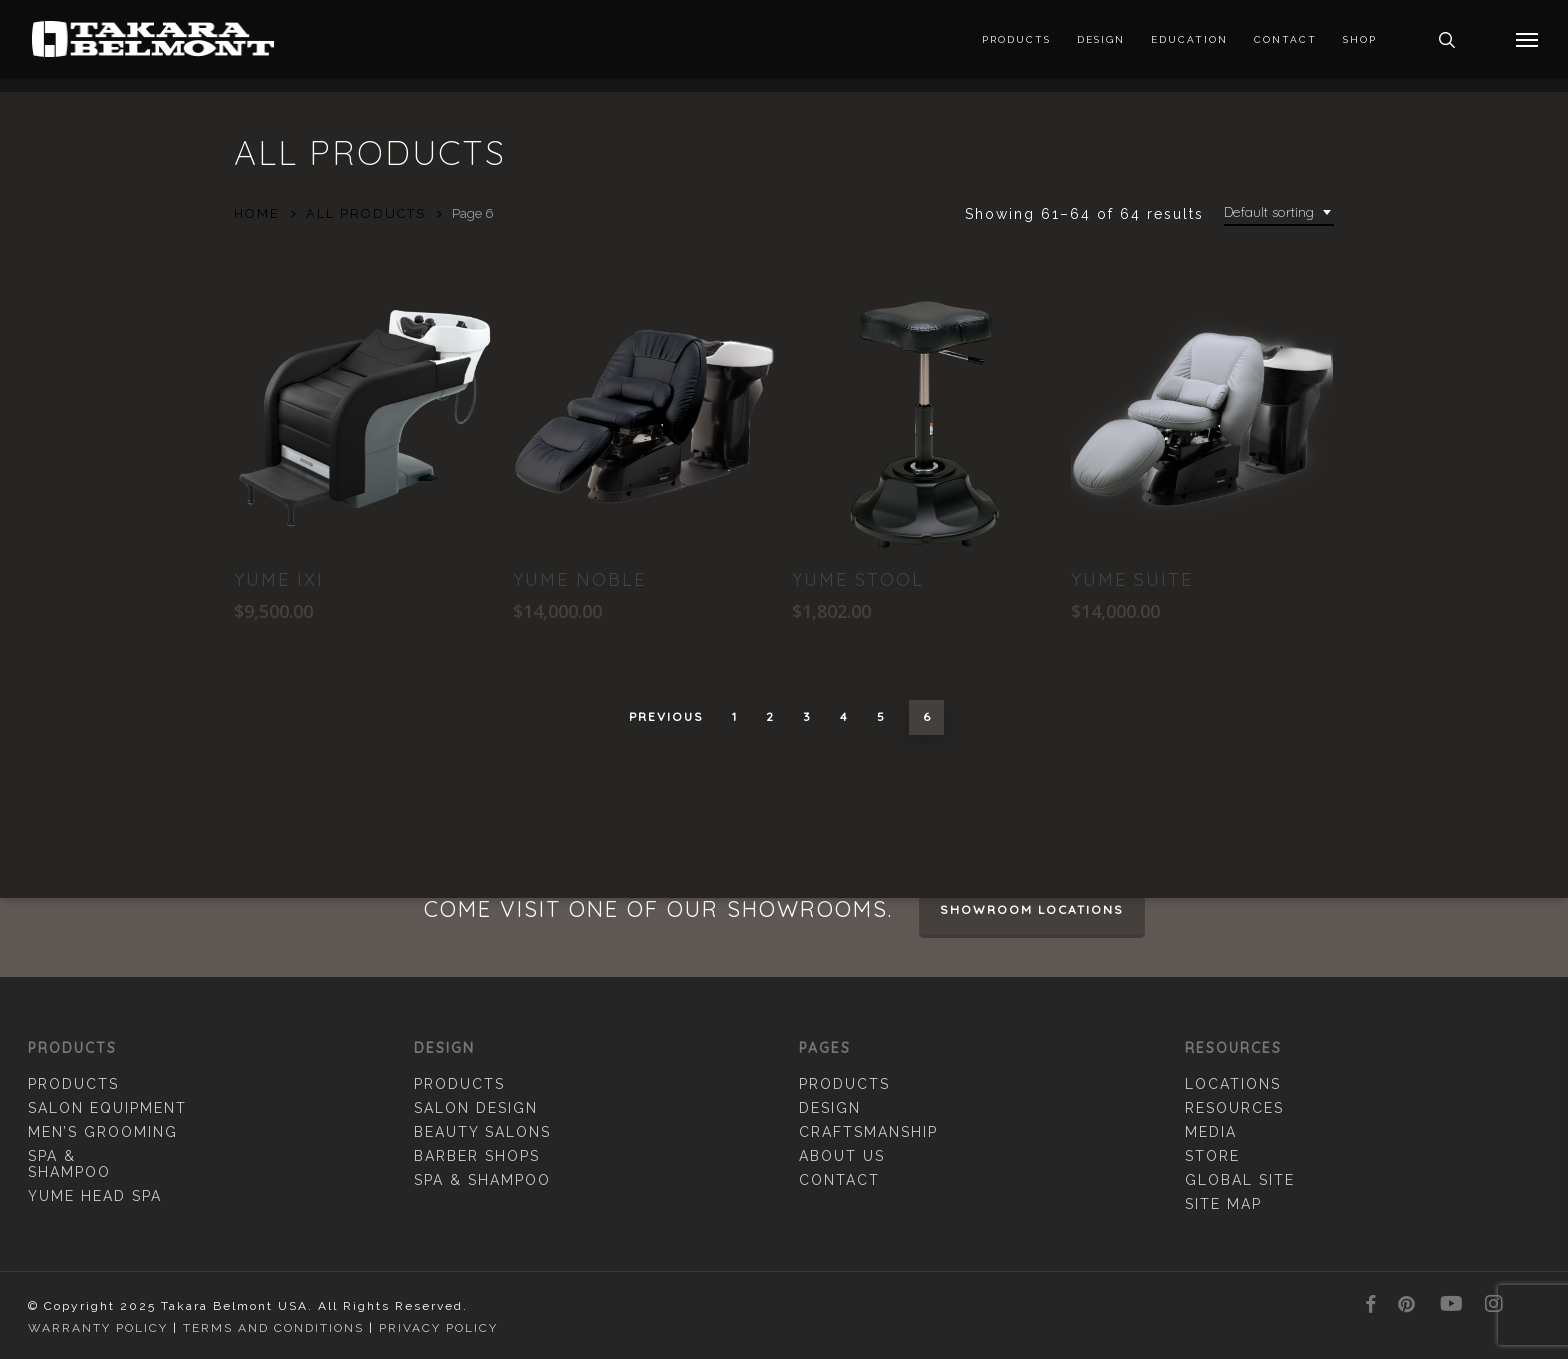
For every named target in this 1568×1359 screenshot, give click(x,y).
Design (830, 1108)
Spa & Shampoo (69, 1164)
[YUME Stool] (923, 418)
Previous (666, 716)
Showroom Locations (1032, 909)
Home (257, 213)
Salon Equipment (107, 1108)
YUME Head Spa (95, 1196)
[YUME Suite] (1202, 418)
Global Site (1240, 1180)
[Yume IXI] (365, 418)
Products (73, 1084)
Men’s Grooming (103, 1132)
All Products (366, 213)
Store (1212, 1156)
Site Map (1223, 1204)
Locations (1233, 1084)
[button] (1527, 46)
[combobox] (1279, 212)
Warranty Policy (98, 1328)
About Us (842, 1156)
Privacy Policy (438, 1328)
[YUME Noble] (644, 418)
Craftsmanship (868, 1132)
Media (1211, 1132)
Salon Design (476, 1108)
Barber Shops (477, 1156)
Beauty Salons (482, 1132)
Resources (1234, 1108)
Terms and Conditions (273, 1328)
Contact (839, 1180)
